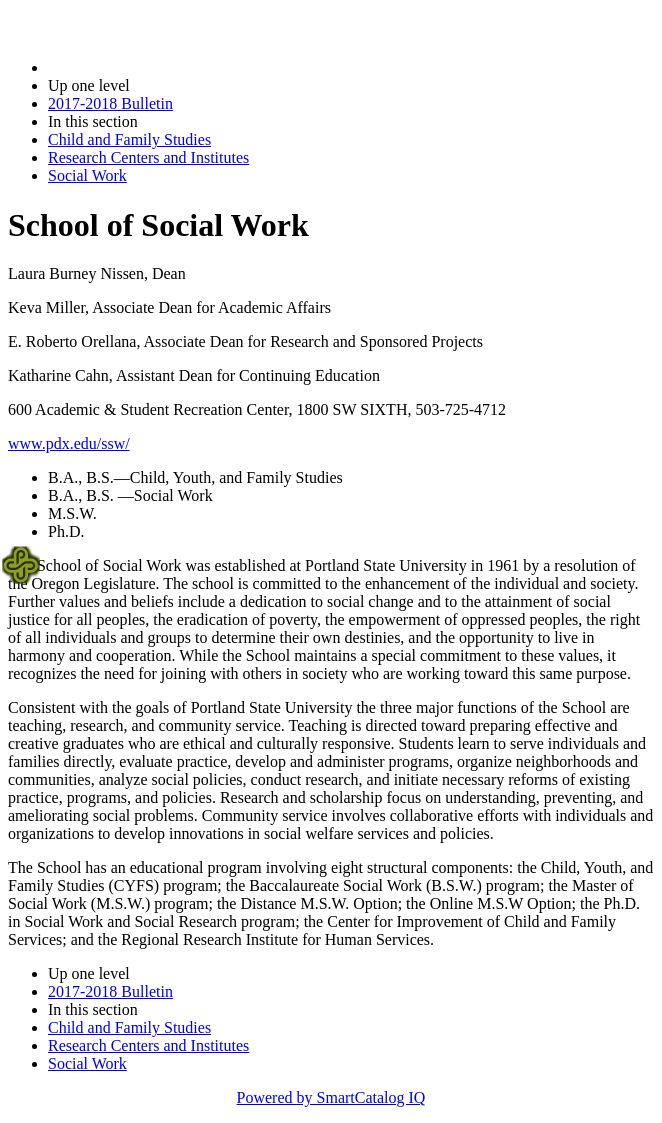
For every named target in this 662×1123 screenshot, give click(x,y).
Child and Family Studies (129, 139)
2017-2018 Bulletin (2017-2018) (152, 67)
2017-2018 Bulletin (110, 103)
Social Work (87, 175)
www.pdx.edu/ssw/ (69, 443)
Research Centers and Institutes (148, 157)
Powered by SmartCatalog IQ (331, 1097)
